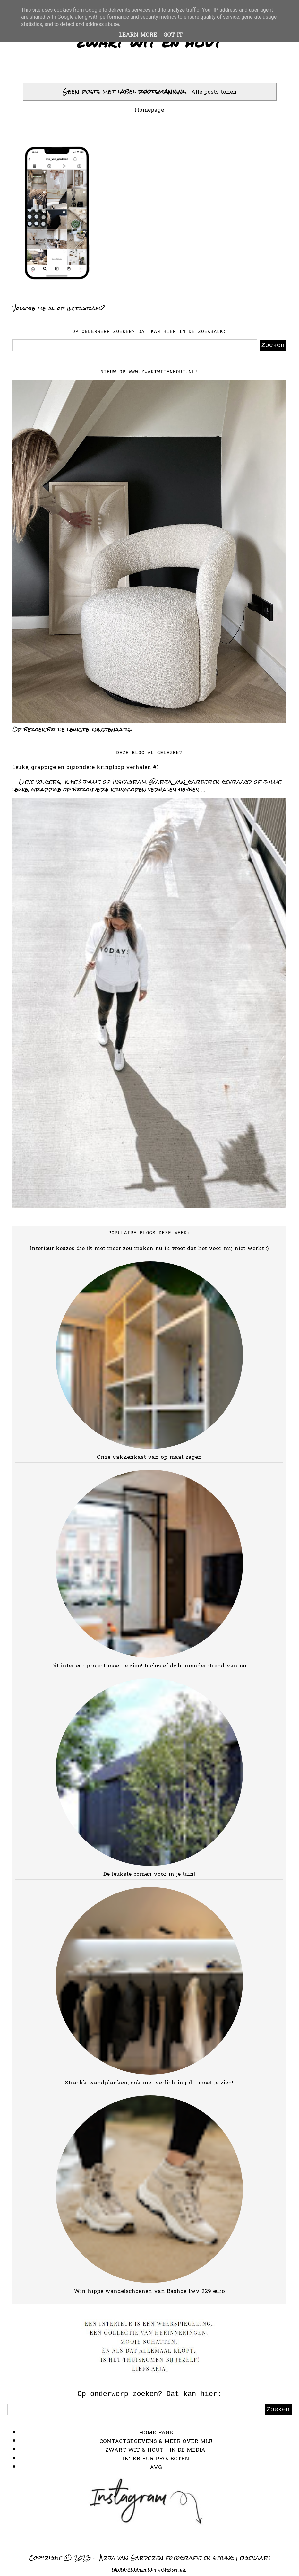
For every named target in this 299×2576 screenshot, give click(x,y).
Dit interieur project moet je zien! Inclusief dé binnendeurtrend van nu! (149, 1666)
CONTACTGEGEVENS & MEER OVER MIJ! (155, 2442)
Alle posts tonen (214, 92)
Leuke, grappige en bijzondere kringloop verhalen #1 (85, 767)
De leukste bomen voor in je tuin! (149, 1874)
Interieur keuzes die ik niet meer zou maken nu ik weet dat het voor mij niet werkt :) (149, 1249)
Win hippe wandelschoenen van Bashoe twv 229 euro (149, 2291)
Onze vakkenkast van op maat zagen (149, 1457)
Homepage (149, 110)
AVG (156, 2468)
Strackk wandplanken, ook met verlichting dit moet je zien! (149, 2083)
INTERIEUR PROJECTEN (156, 2459)
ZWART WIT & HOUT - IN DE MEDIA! (156, 2450)
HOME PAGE (156, 2433)
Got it (173, 35)
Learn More (138, 35)
